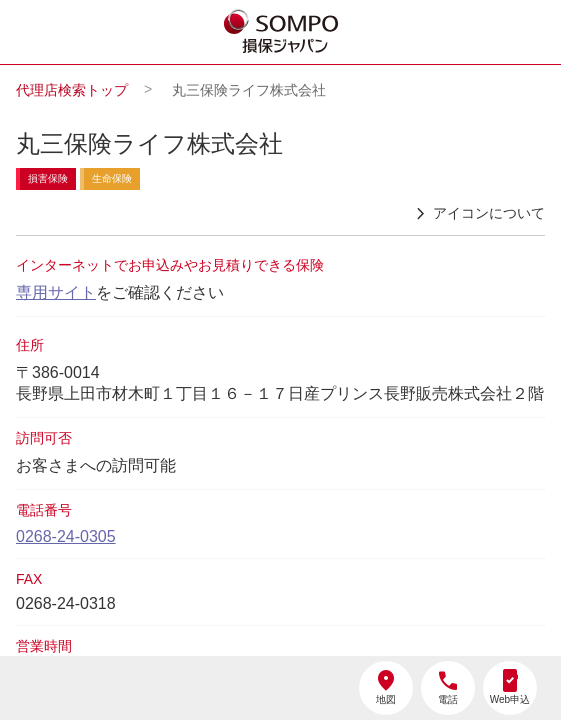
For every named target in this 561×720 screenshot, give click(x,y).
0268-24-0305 (66, 536)
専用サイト (56, 292)
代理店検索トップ (72, 90)
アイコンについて (477, 214)
